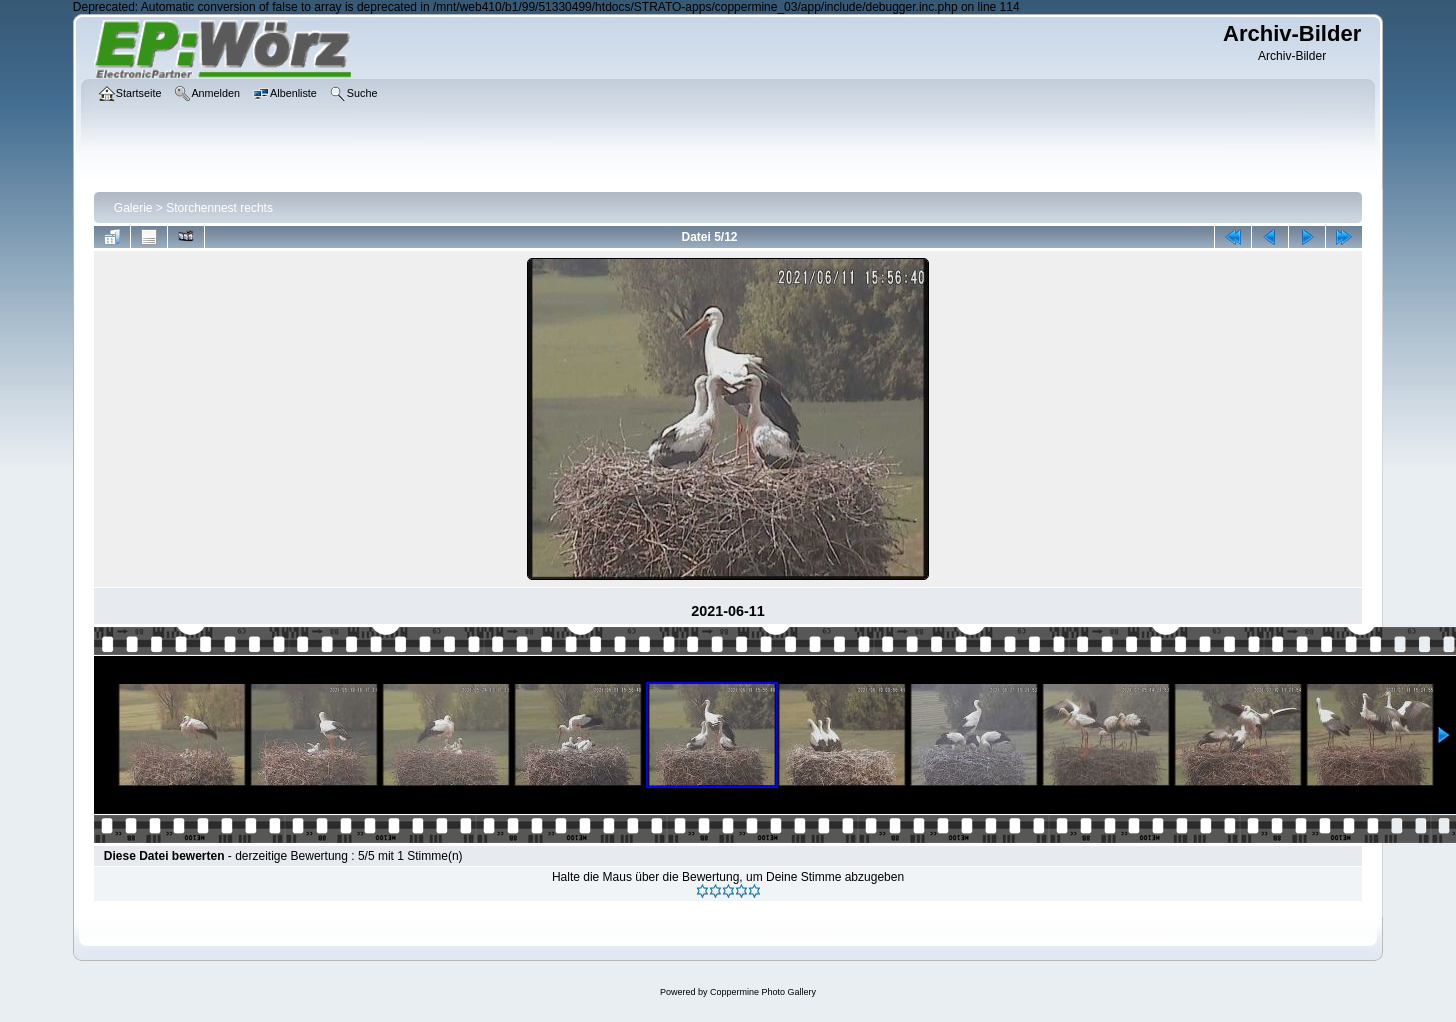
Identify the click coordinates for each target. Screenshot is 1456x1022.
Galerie (133, 208)
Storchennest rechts (219, 208)
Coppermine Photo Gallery (763, 992)
